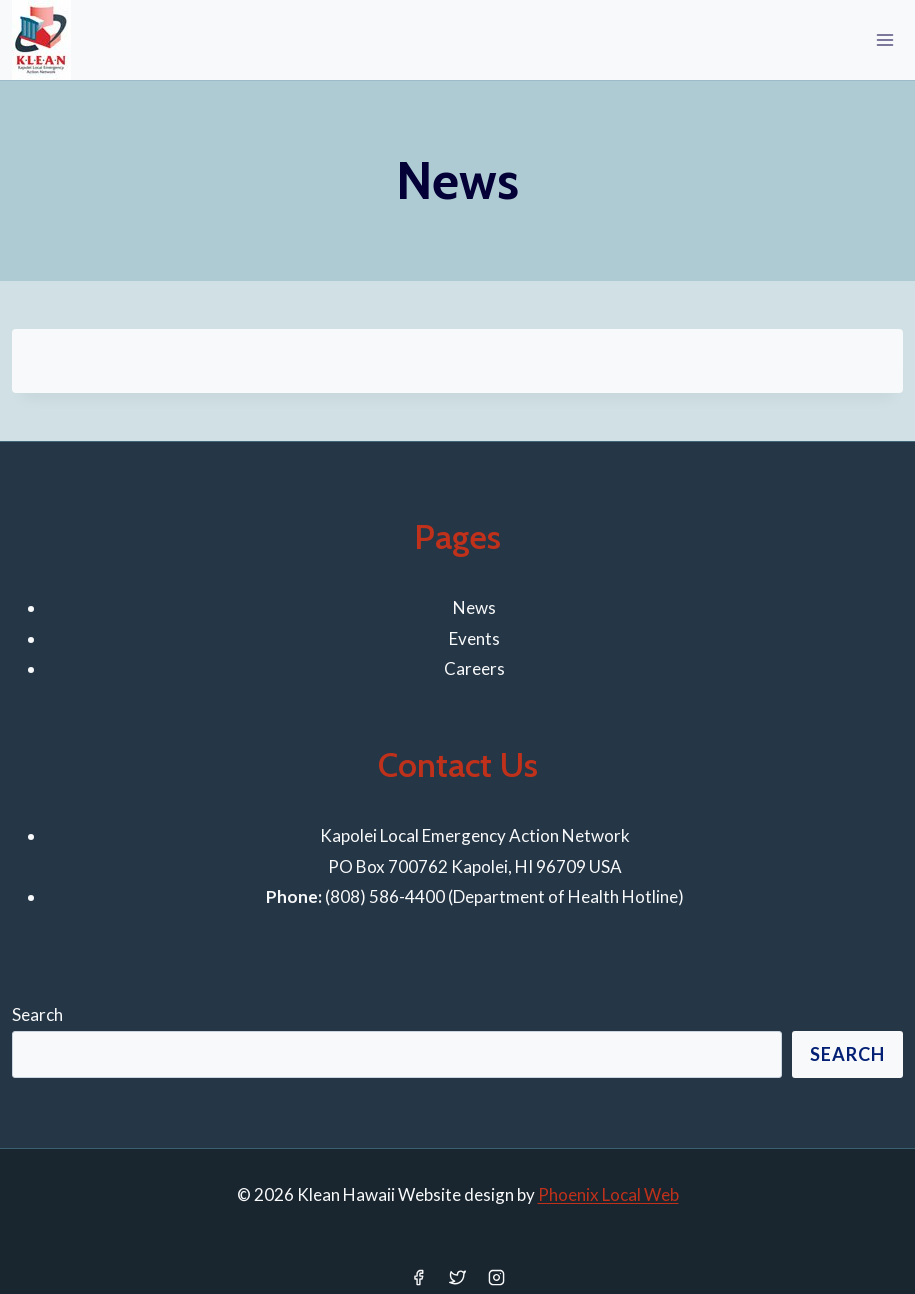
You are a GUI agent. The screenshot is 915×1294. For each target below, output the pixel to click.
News (474, 607)
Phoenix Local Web (608, 1194)
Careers (474, 668)
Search (37, 1014)
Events (474, 638)
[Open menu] (884, 39)
